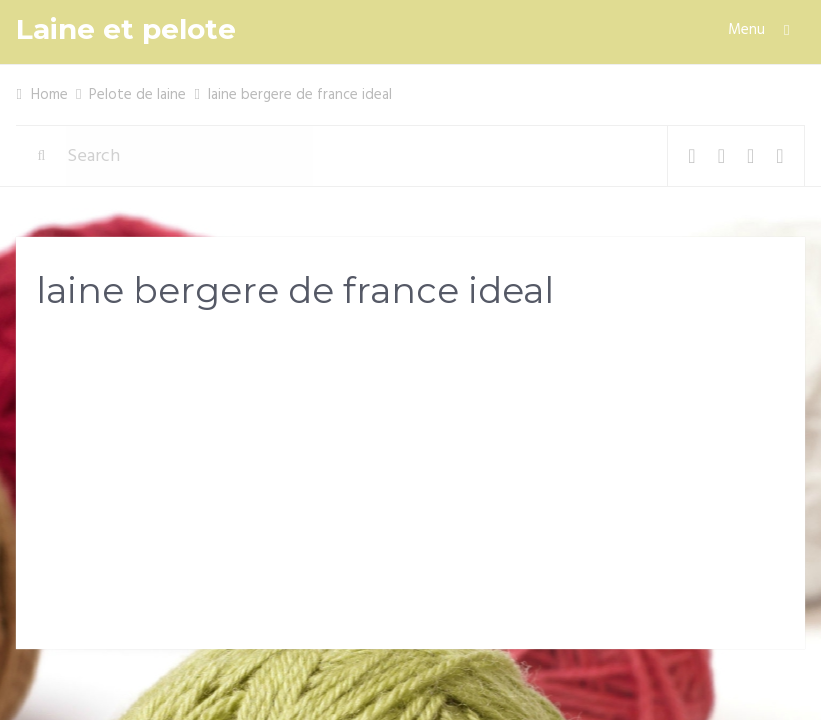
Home (49, 95)
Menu (746, 30)
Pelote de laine (137, 95)
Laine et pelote (126, 29)
